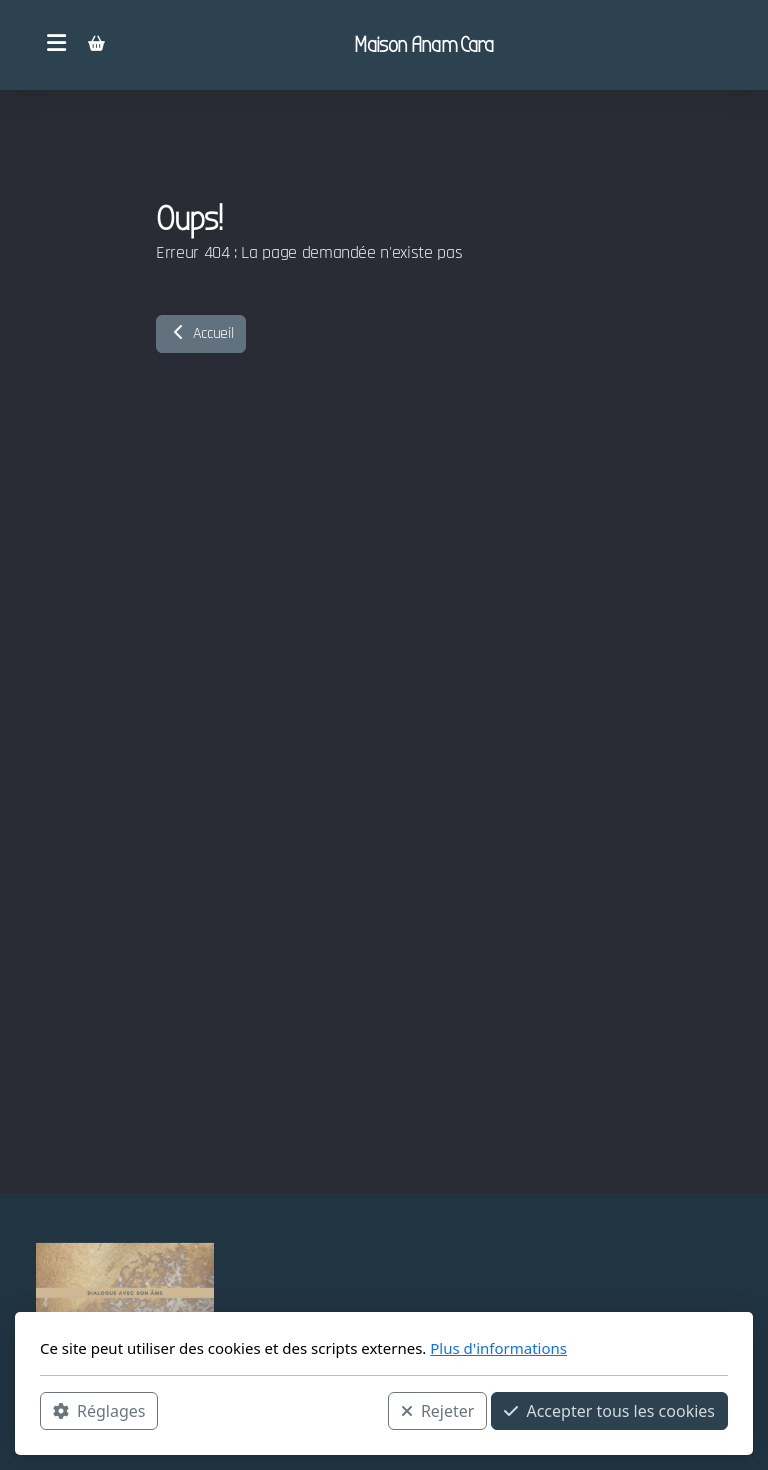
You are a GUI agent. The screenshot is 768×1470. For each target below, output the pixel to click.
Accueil (201, 333)
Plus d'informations (498, 1348)
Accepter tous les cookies (609, 1411)
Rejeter (438, 1411)
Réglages (99, 1411)
